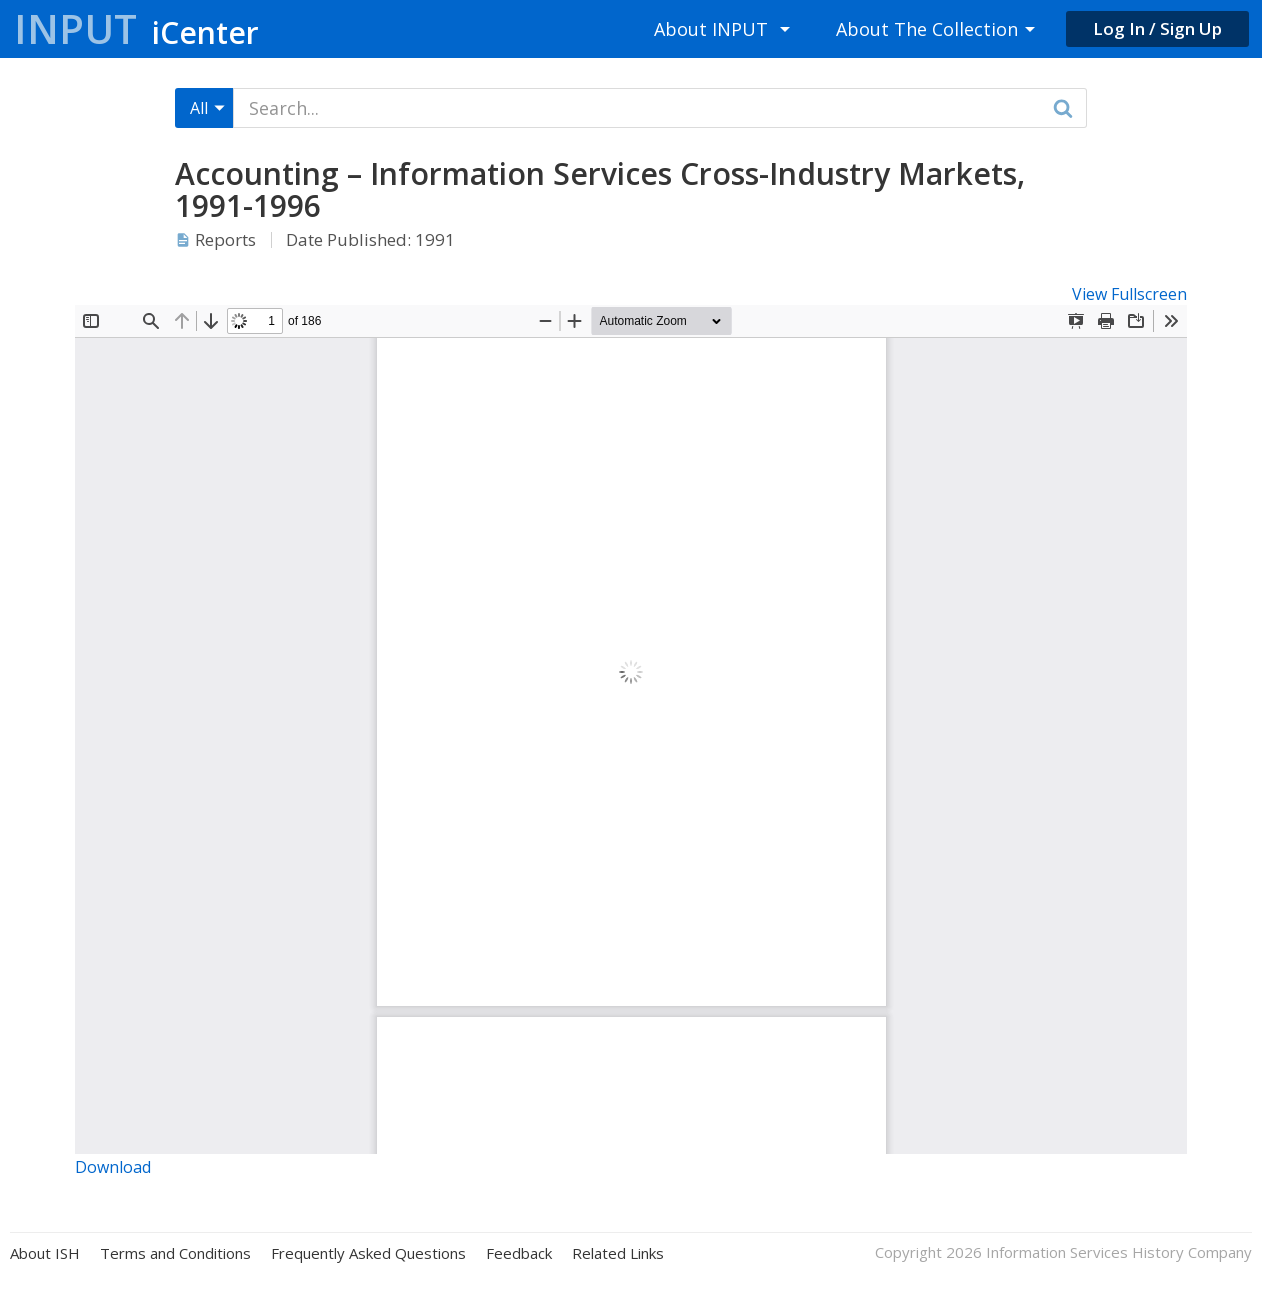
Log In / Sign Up (1157, 28)
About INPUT (711, 29)
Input (136, 28)
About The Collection (927, 29)
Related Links (618, 1253)
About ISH (45, 1253)
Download (113, 1167)
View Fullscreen (1129, 294)
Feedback (519, 1253)
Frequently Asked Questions (368, 1253)
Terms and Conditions (175, 1253)
